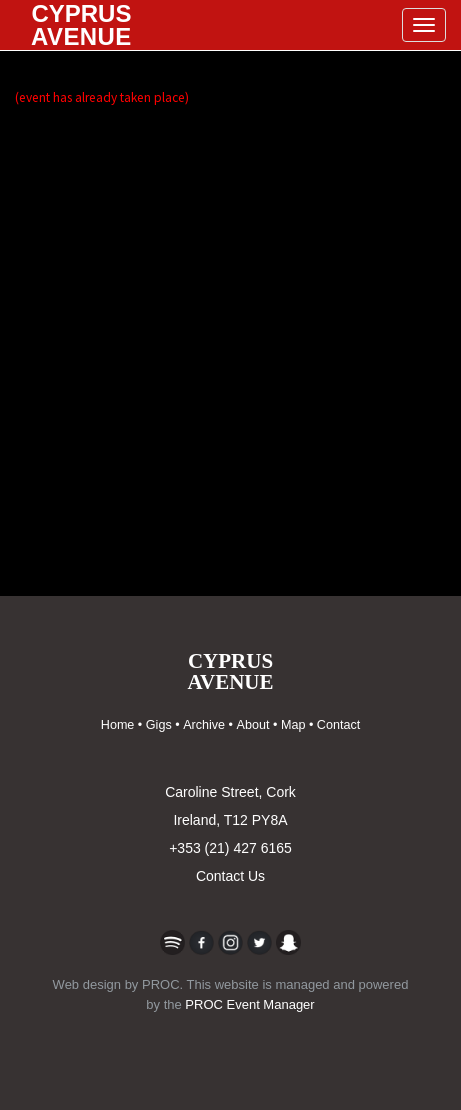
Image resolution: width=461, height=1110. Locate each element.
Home (118, 725)
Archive (204, 725)
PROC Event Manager (249, 1004)
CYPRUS (81, 25)
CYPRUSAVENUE (231, 671)
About (253, 725)
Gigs (159, 725)
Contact (338, 725)
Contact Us (230, 876)
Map (293, 725)
